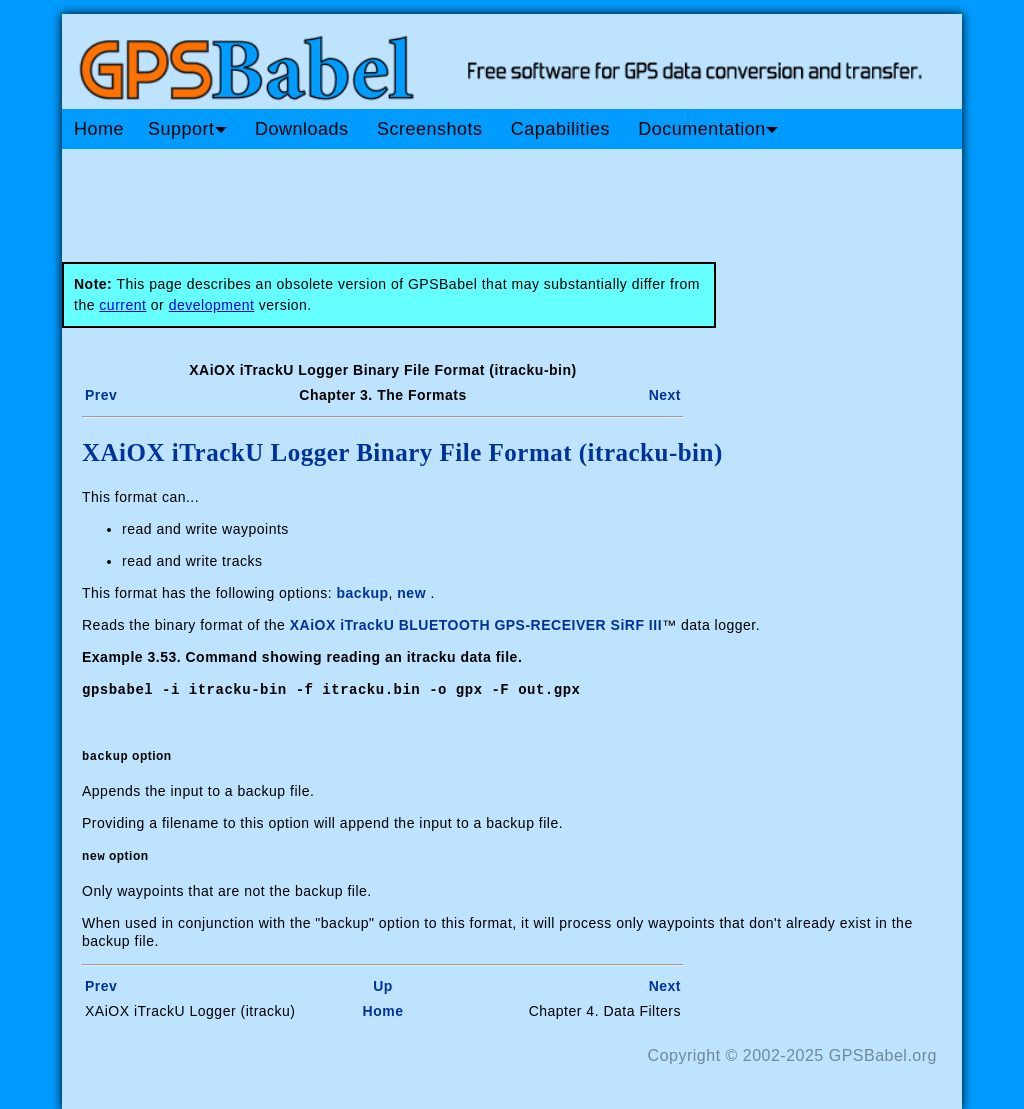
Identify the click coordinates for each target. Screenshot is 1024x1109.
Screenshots (430, 129)
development (212, 305)
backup (363, 593)
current (122, 305)
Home (99, 129)
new (411, 593)
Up (383, 985)
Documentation (708, 129)
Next (665, 395)
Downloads (302, 129)
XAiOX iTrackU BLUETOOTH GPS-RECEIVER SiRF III (476, 625)
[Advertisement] (442, 198)
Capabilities (560, 129)
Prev (101, 395)
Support (187, 129)
